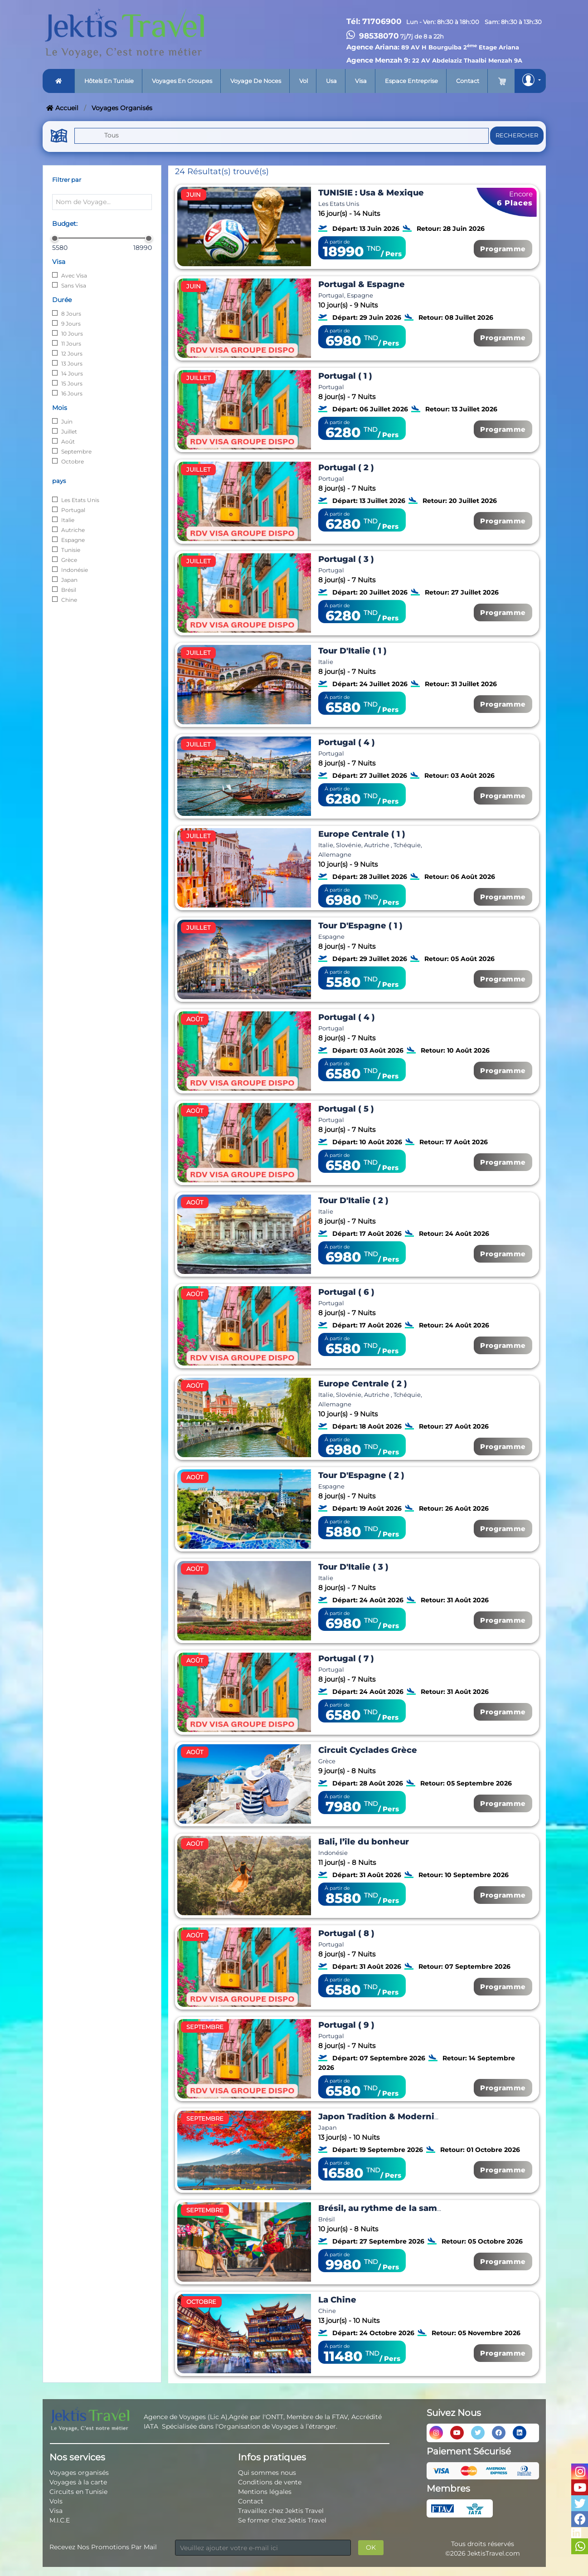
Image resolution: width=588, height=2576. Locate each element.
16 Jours (72, 393)
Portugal (73, 510)
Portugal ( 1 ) (345, 376)
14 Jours (72, 373)
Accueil (62, 108)
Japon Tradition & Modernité (380, 2117)
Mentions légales (265, 2492)
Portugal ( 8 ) (346, 1933)
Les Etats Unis (80, 500)
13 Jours (72, 363)
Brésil (68, 589)
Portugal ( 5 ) (346, 1109)
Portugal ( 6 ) (346, 1292)
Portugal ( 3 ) (346, 559)
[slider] (54, 238)
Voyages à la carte (78, 2482)
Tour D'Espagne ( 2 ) (361, 1475)
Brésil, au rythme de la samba (383, 2208)
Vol (303, 81)
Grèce (69, 559)
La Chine (337, 2300)
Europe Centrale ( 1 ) (361, 834)
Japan (69, 579)
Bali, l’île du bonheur (363, 1842)
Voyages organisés (79, 2473)
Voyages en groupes (182, 81)
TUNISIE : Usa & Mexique (371, 193)
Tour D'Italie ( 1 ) (352, 651)
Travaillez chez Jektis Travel (281, 2511)
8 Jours (71, 313)
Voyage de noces (255, 81)
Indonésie (74, 569)
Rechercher (517, 135)
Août (68, 441)
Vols (56, 2501)
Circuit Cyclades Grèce (367, 1750)
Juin (67, 421)
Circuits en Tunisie (78, 2492)
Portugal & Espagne (361, 284)
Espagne (73, 540)
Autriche (73, 530)
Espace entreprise (411, 81)
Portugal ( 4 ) (346, 742)
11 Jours (71, 343)
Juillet (69, 431)
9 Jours (71, 323)
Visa (361, 81)
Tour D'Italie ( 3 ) (353, 1567)
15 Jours (72, 383)
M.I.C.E (59, 2520)
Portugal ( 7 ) (346, 1659)
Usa (331, 81)
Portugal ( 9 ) (346, 2025)
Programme (503, 248)
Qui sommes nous (267, 2473)
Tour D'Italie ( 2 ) (353, 1200)
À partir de (337, 242)
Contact (467, 81)
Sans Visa (73, 285)
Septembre (76, 451)
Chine (69, 599)
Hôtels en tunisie (109, 81)
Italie (67, 520)
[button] (530, 81)
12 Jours (72, 353)
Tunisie (70, 549)
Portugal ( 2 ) (346, 468)
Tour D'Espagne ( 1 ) (360, 926)
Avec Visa (74, 275)
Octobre (72, 461)
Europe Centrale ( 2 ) (362, 1384)
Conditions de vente (269, 2482)
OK (371, 2547)
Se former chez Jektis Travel (282, 2520)
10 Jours (72, 333)
